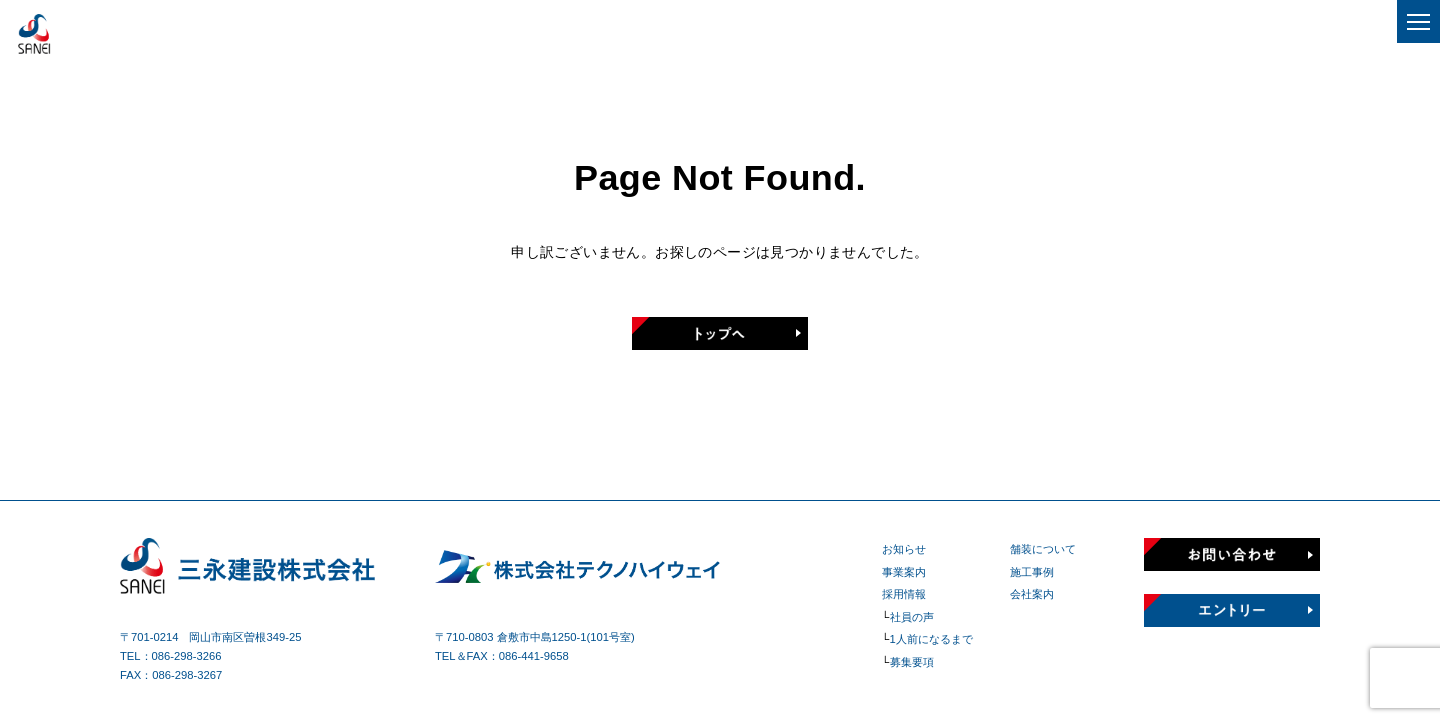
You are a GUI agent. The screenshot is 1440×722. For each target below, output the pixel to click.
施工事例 (1032, 572)
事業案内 (904, 572)
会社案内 (1032, 594)
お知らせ (904, 549)
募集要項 (912, 662)
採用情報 (904, 594)
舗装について (1043, 549)
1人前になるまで (931, 639)
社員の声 (912, 617)
